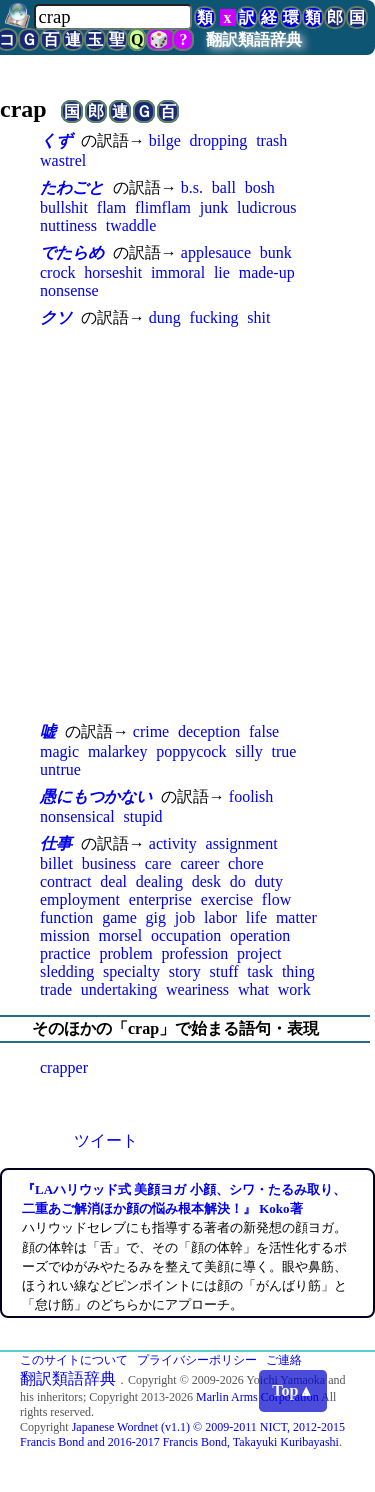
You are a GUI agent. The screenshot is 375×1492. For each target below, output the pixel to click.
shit (258, 317)
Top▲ (293, 1390)
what (253, 989)
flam (111, 207)
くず (56, 140)
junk (214, 207)
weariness (197, 989)
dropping (219, 140)
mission (65, 935)
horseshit (113, 272)
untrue (60, 769)
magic (59, 751)
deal (113, 881)
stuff (223, 971)
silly (249, 751)
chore (246, 863)
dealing (159, 881)
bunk (276, 252)
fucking (214, 317)
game (119, 917)
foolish (251, 796)
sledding (67, 971)
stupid (142, 816)
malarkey (118, 751)
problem (125, 953)
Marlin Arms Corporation (257, 1397)
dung (165, 317)
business (109, 863)
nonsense (69, 290)
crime (151, 731)
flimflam (163, 207)
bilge (165, 140)
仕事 (56, 843)
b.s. (192, 187)
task (260, 971)
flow (276, 899)
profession (195, 953)
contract (66, 881)
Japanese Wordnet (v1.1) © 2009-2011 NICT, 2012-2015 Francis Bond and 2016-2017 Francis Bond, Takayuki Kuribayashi (182, 1434)
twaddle (131, 225)
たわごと (72, 187)
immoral (178, 272)
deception (209, 731)
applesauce (216, 252)
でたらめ (72, 252)
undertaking (119, 989)
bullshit (64, 207)
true (284, 751)
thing (298, 971)
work (294, 989)
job (185, 917)
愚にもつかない (96, 796)
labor (220, 917)
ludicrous (267, 207)
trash (271, 140)
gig (156, 917)
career (199, 863)
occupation (186, 935)
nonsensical (77, 816)
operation (260, 935)
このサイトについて (74, 1360)
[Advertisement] (187, 524)
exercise (227, 899)
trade (56, 989)
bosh (260, 187)
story (185, 971)
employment (80, 899)
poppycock (191, 751)
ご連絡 (284, 1360)
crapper (64, 1067)
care (158, 863)
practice (65, 953)
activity (173, 843)
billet (56, 863)
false (264, 731)
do (238, 881)
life (256, 917)
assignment (242, 843)
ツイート (106, 1140)
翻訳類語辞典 (254, 39)
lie (222, 272)
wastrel (63, 160)
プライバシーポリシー (197, 1360)
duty (269, 881)
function (66, 917)
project (259, 953)
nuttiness (68, 225)
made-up (267, 272)
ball (224, 187)
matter (296, 917)
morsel (121, 935)
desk (206, 881)
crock (58, 272)
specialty (131, 971)
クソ (56, 317)
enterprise (160, 899)
